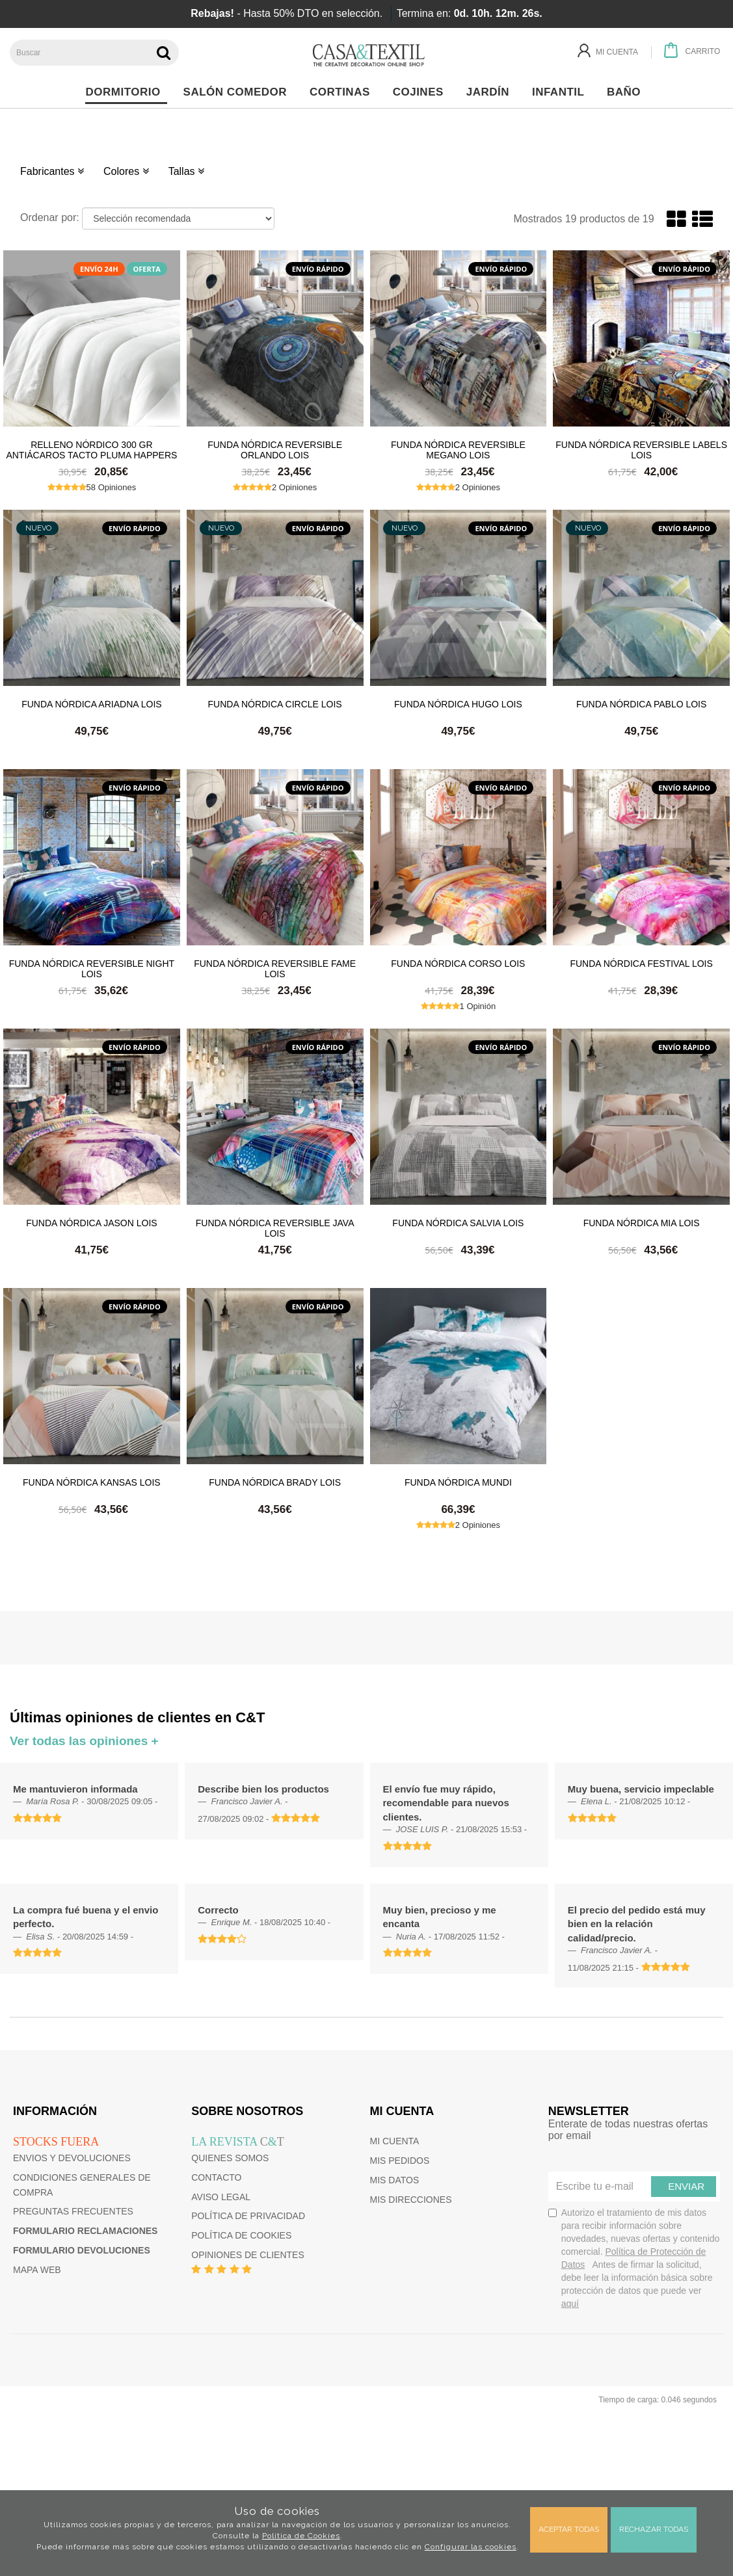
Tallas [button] (186, 171)
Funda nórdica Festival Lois (641, 963)
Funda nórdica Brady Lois (275, 1482)
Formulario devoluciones (81, 2250)
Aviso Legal (220, 2197)
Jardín (491, 92)
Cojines (422, 92)
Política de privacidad (248, 2216)
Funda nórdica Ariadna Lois (91, 704)
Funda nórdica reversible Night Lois (91, 968)
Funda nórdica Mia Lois (641, 1223)
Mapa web (37, 2270)
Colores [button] (126, 171)
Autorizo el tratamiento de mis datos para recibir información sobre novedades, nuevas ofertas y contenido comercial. (634, 2258)
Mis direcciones (411, 2199)
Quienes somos (230, 2158)
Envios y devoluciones (72, 2158)
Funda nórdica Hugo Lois (458, 704)
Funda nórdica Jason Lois (91, 1223)
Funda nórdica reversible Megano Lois (458, 449)
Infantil (561, 92)
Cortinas (343, 92)
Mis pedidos (400, 2160)
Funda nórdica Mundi (458, 1482)
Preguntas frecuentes (73, 2211)
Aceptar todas (569, 2529)
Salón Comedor (238, 92)
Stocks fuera (56, 2141)
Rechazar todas (653, 2529)
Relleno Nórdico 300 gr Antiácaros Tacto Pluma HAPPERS (91, 449)
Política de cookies (241, 2235)
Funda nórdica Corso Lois (458, 963)
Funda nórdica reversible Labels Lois (641, 449)
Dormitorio (126, 92)
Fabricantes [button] (52, 171)
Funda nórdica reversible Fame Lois (275, 968)
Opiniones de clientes (247, 2255)
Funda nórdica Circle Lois (275, 704)
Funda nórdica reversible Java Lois (275, 1227)
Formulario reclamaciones (85, 2231)
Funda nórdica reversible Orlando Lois (274, 449)
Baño (627, 92)
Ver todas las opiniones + (84, 1741)
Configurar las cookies (470, 2546)
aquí (570, 2303)
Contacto (216, 2177)
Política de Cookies (301, 2535)
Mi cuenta (395, 2141)
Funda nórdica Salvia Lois (458, 1223)
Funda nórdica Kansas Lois (92, 1482)
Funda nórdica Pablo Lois (641, 704)
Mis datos (395, 2180)
